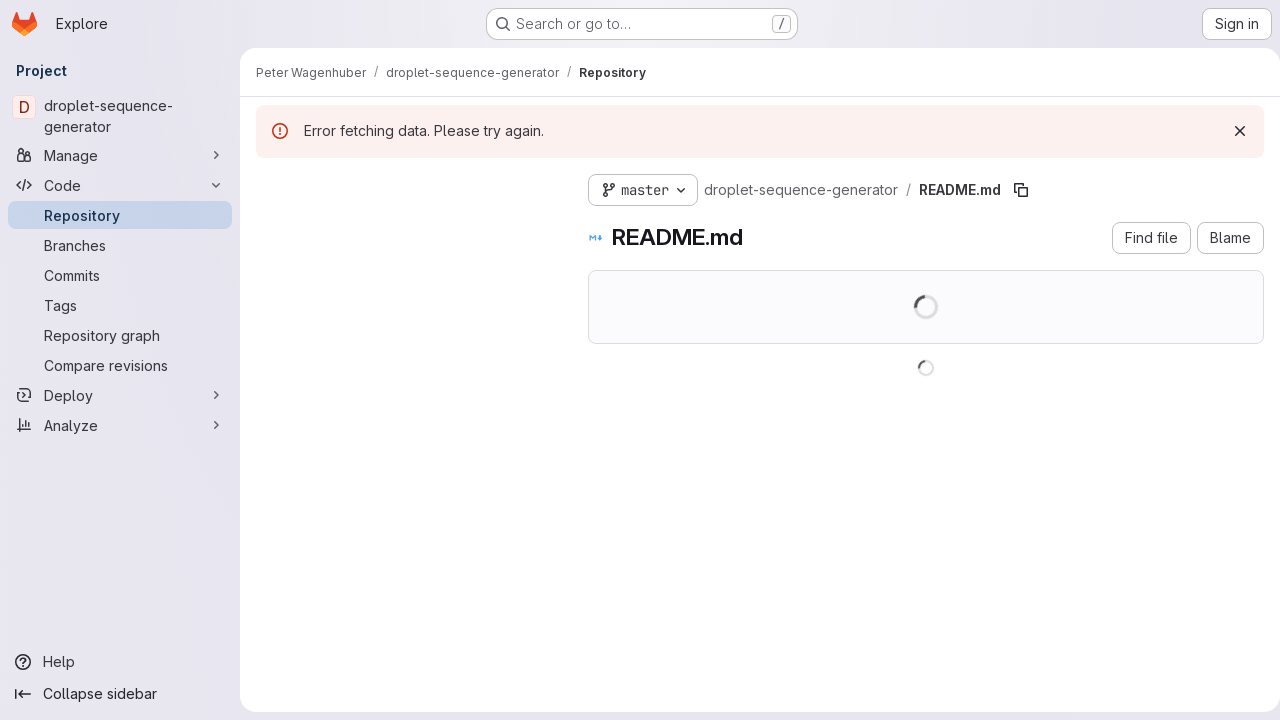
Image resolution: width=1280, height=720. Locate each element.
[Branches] (120, 245)
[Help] (120, 662)
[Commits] (120, 275)
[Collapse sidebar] (120, 694)
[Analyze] (120, 425)
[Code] (120, 185)
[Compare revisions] (120, 365)
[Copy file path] (1021, 190)
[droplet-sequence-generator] (120, 116)
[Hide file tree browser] (272, 186)
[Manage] (120, 155)
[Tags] (120, 305)
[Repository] (120, 215)
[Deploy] (120, 395)
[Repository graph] (120, 335)
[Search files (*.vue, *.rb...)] (406, 226)
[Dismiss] (1232, 131)
